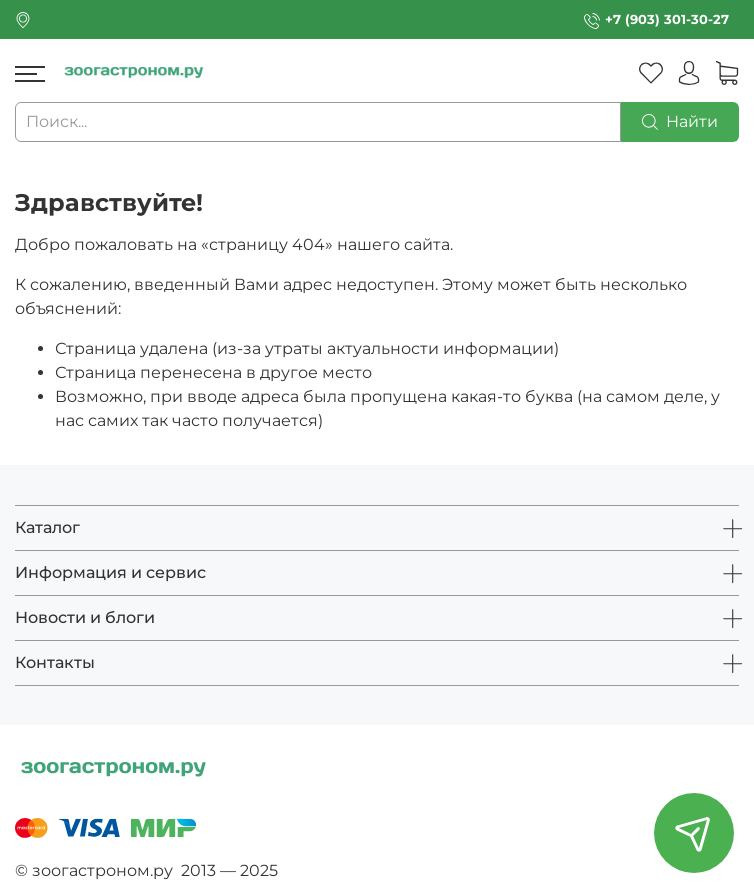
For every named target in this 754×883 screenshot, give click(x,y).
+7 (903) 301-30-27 (667, 19)
